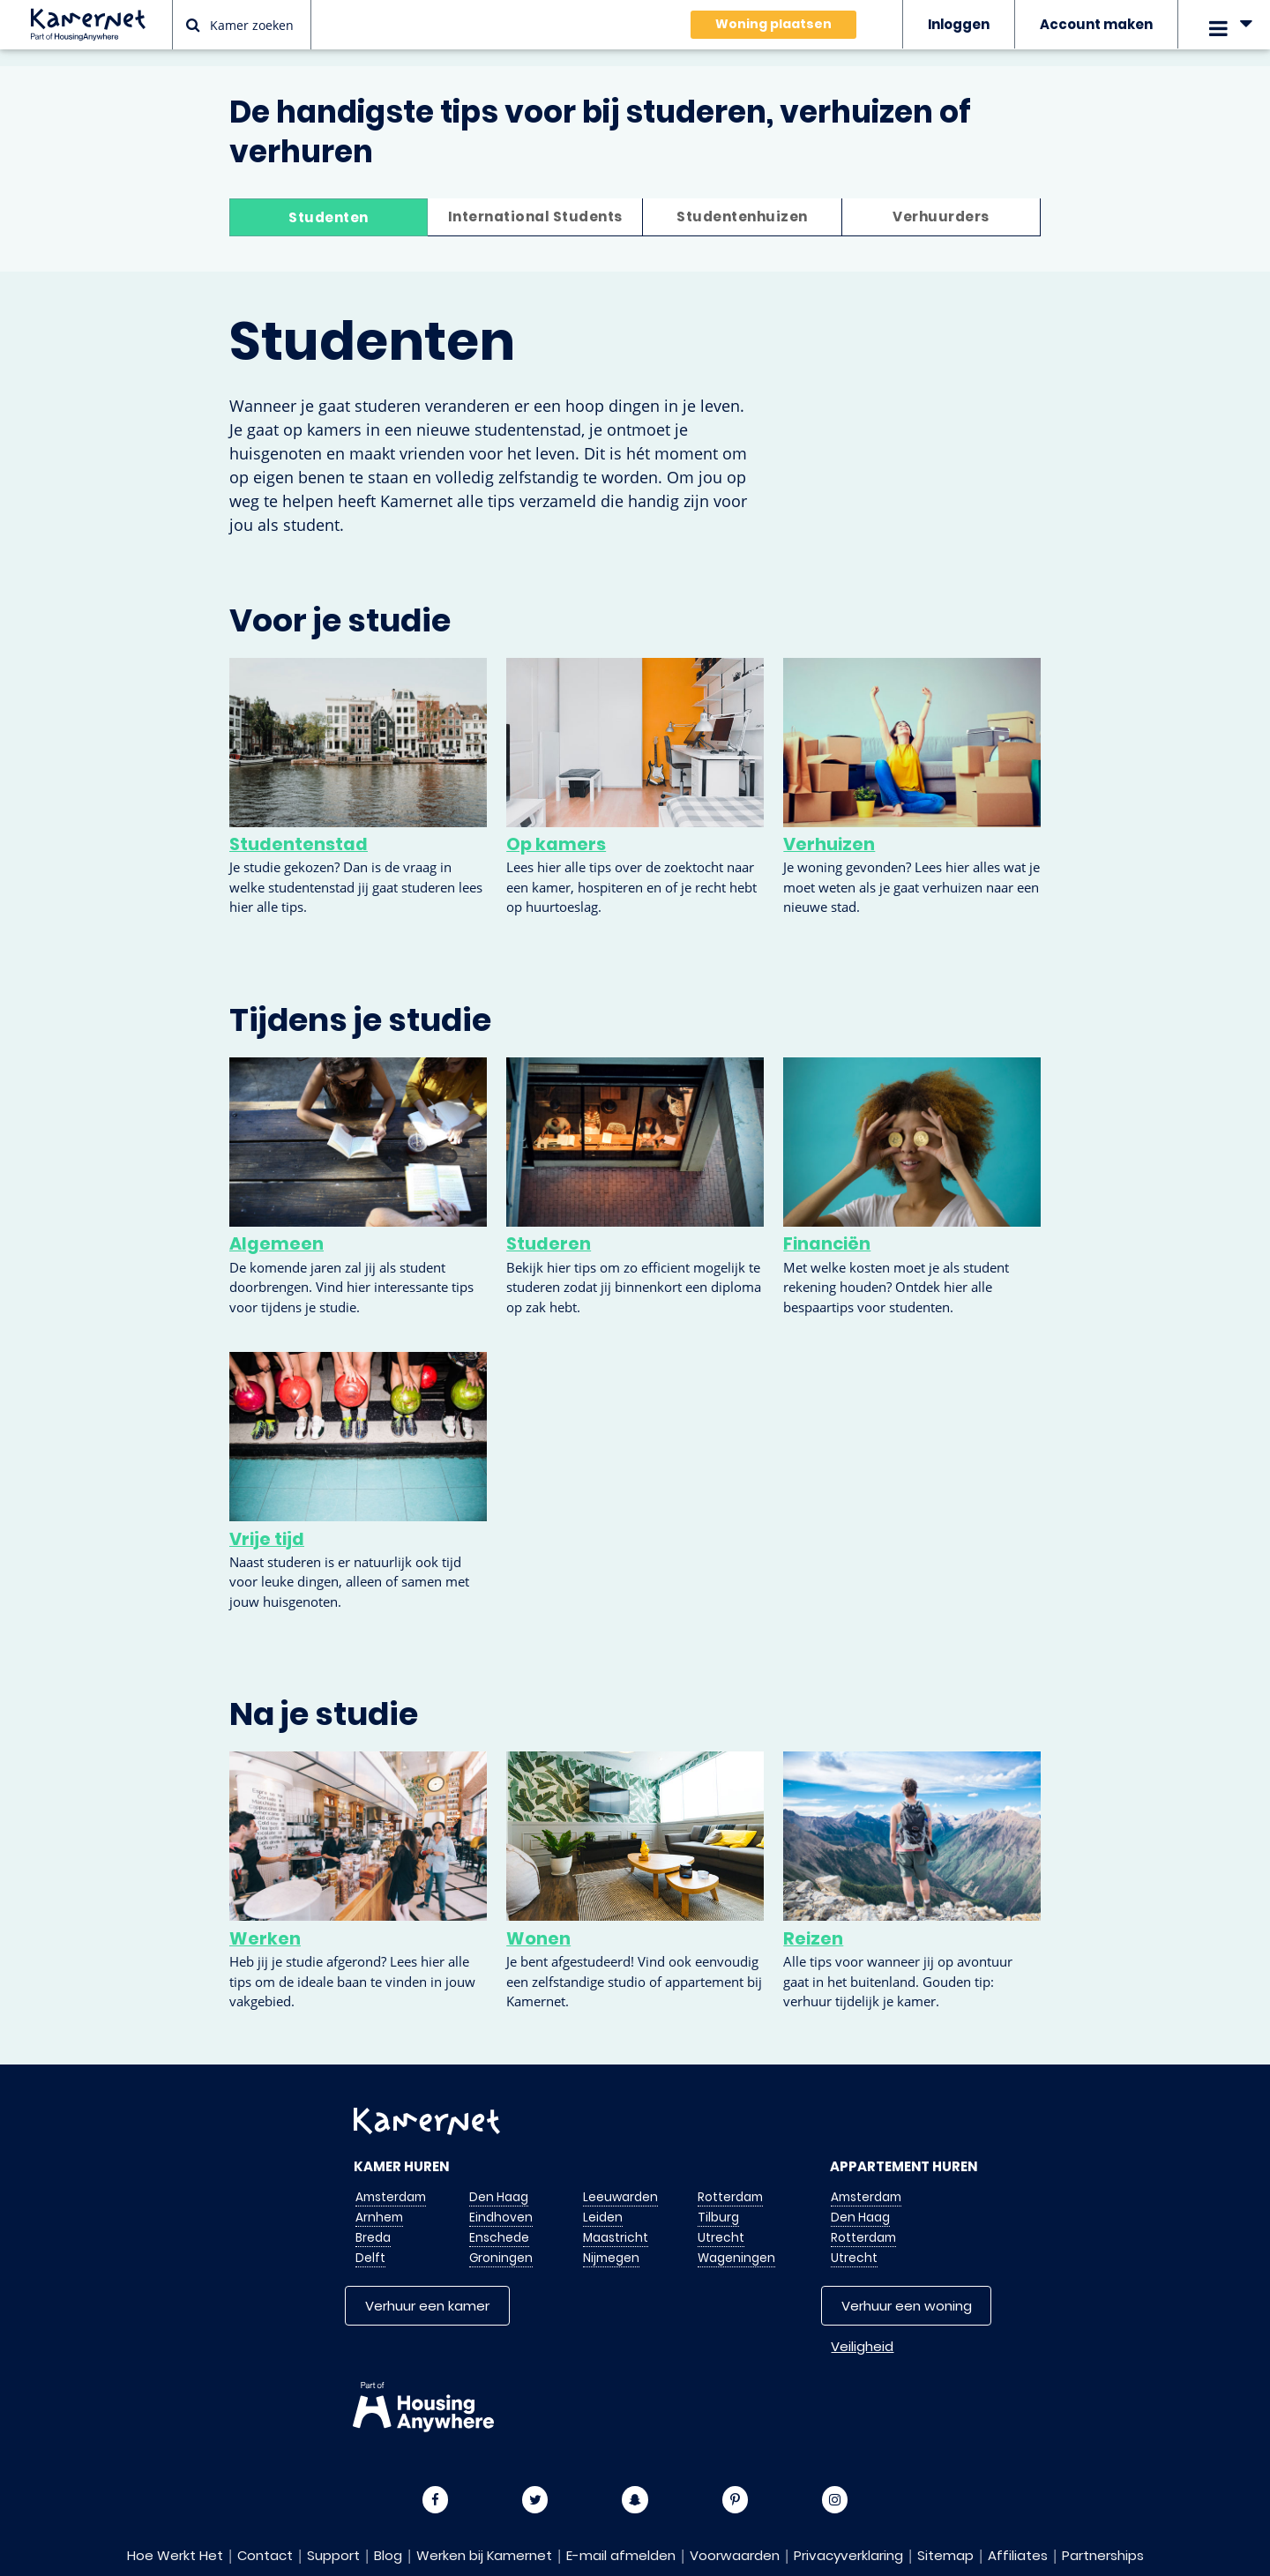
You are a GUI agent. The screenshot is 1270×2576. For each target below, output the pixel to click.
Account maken (1096, 24)
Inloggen (959, 24)
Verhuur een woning (906, 2305)
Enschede (499, 2237)
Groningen (501, 2257)
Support (333, 2554)
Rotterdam (730, 2196)
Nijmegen (611, 2257)
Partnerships (1103, 2554)
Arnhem (379, 2216)
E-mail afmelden (621, 2554)
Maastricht (615, 2237)
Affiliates (1018, 2554)
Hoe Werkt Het (175, 2554)
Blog (388, 2554)
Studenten (330, 217)
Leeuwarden (620, 2196)
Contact (265, 2554)
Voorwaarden (735, 2554)
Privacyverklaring (848, 2554)
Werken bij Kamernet (484, 2554)
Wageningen (736, 2257)
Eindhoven (501, 2216)
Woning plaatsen (773, 24)
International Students (535, 217)
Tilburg (718, 2216)
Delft (370, 2257)
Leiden (603, 2216)
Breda (373, 2237)
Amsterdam (390, 2196)
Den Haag (498, 2196)
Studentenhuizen (740, 217)
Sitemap (945, 2554)
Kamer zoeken (240, 25)
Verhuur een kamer (427, 2305)
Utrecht (721, 2237)
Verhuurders (940, 217)
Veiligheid (862, 2345)
